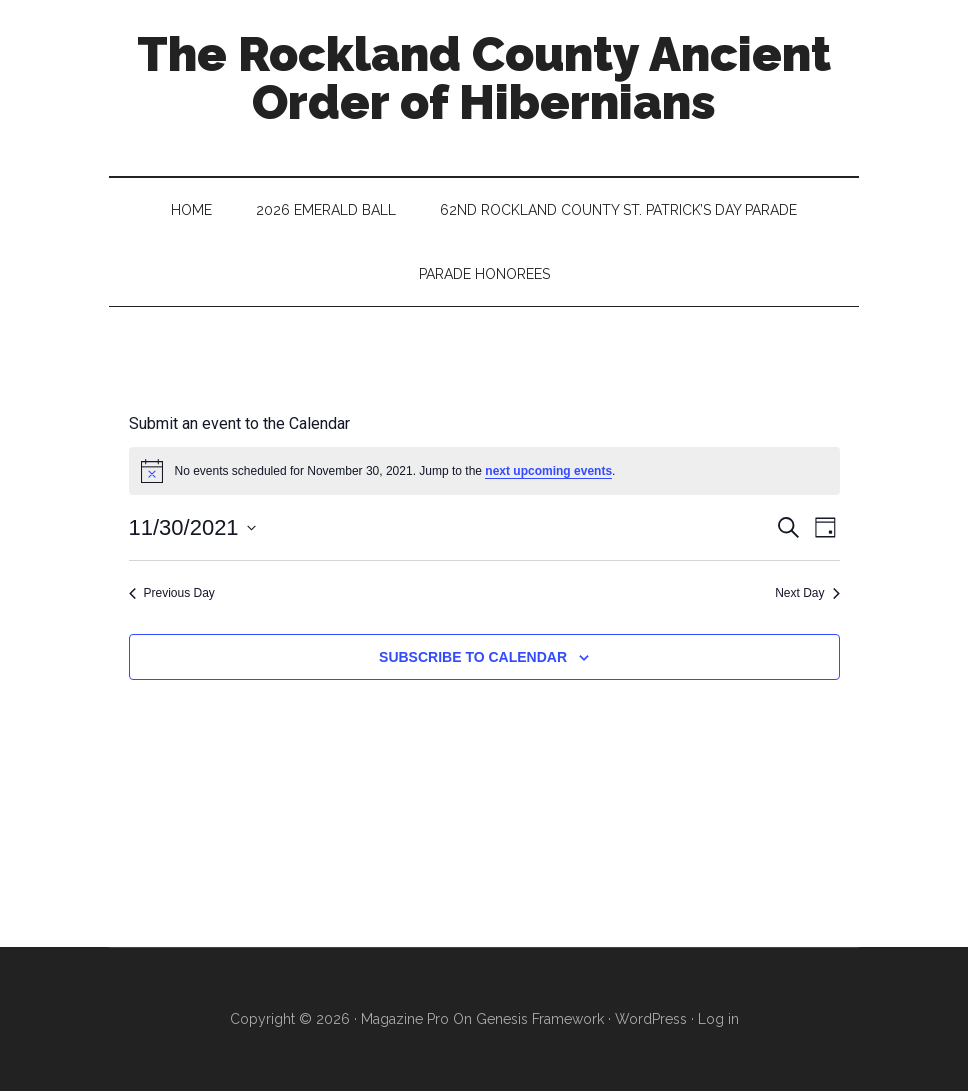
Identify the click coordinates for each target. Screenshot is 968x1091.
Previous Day (172, 593)
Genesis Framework (540, 1019)
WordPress (651, 1019)
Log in (718, 1019)
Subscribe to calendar (473, 657)
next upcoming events (548, 471)
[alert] (484, 471)
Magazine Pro (405, 1019)
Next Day (807, 593)
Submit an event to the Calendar (239, 423)
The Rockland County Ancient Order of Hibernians (484, 78)
